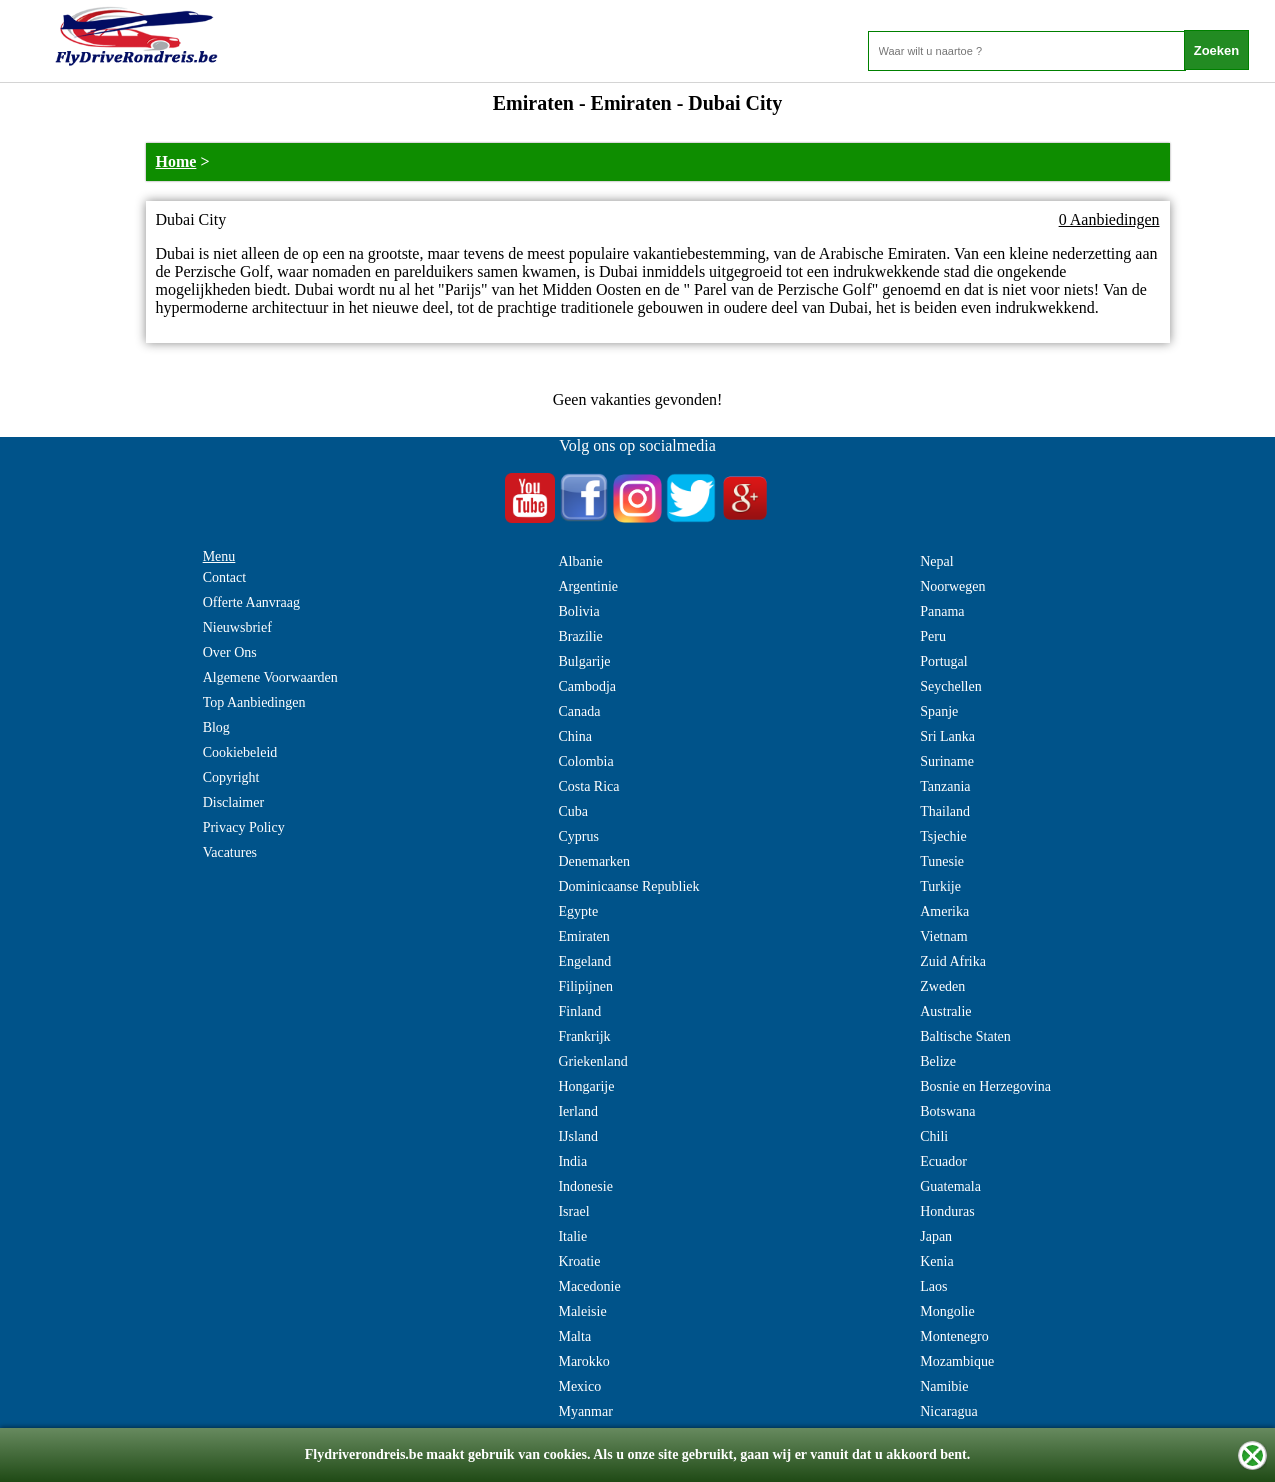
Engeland (584, 961)
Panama (942, 611)
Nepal (936, 561)
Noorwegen (952, 586)
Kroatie (579, 1261)
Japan (936, 1236)
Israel (573, 1211)
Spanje (939, 711)
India (572, 1161)
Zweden (942, 986)
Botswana (947, 1111)
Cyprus (578, 836)
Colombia (585, 761)
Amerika (944, 911)
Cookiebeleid (240, 752)
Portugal (943, 661)
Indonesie (585, 1186)
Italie (572, 1236)
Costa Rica (588, 786)
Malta (574, 1336)
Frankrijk (584, 1036)
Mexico (579, 1386)
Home (176, 161)
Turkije (940, 886)
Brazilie (580, 636)
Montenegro (954, 1336)
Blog (216, 727)
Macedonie (589, 1286)
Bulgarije (584, 661)
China (574, 736)
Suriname (947, 761)
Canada (579, 711)
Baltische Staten (965, 1036)
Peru (933, 636)
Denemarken (594, 861)
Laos (933, 1286)
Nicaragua (949, 1411)
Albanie (580, 561)
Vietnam (943, 936)
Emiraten (583, 936)
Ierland (578, 1111)
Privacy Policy (244, 827)
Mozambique (957, 1361)
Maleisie (582, 1311)
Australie (945, 1011)
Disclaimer (233, 802)
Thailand (945, 811)
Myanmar (585, 1411)
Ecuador (943, 1161)
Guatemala (950, 1186)
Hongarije (586, 1086)
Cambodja (587, 686)
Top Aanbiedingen (254, 702)
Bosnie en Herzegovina (985, 1086)
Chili (934, 1136)
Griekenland (592, 1061)
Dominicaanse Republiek (628, 886)
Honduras (947, 1211)
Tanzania (945, 786)
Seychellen (950, 686)
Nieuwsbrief (237, 627)
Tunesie (942, 861)
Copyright (231, 777)
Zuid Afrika (953, 961)
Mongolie (947, 1311)
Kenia (936, 1261)
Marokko (583, 1361)
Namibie (944, 1386)
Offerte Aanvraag (251, 602)
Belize (938, 1061)
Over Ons (230, 652)
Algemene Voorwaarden (270, 677)
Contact (225, 577)
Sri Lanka (947, 736)
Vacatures (230, 852)
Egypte (578, 911)
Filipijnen (585, 986)
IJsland (578, 1136)
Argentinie (588, 586)
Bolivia (578, 611)
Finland (579, 1011)
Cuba (573, 811)
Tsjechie (943, 836)
